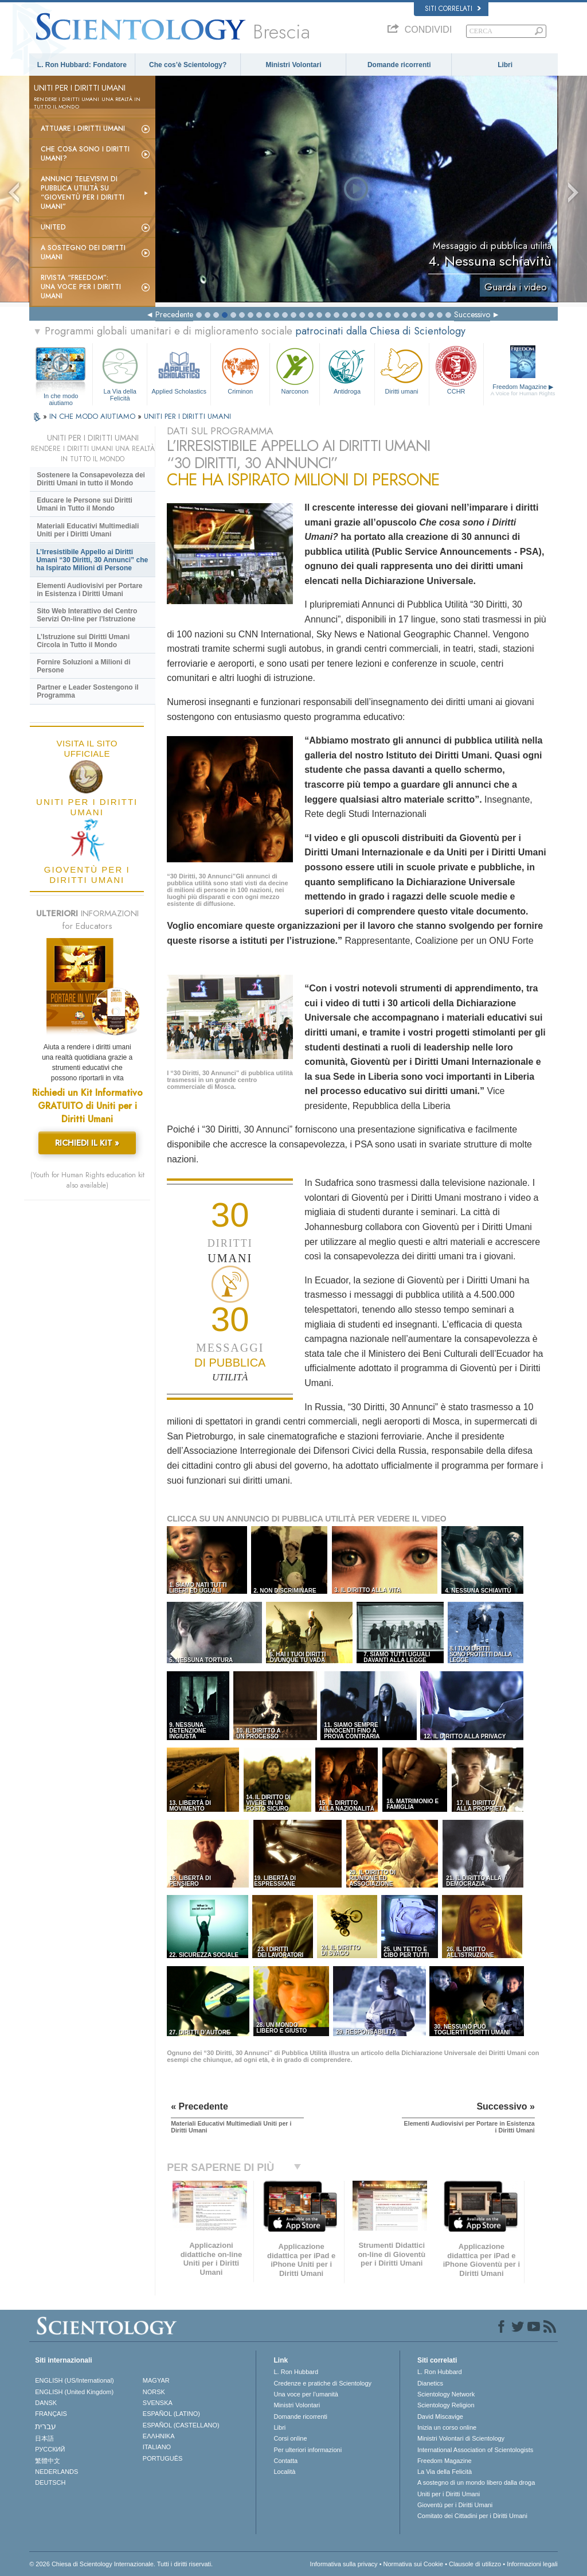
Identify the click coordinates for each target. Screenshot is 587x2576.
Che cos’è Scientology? (187, 65)
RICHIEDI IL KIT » (87, 1143)
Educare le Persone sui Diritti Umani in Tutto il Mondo (84, 504)
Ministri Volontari (293, 65)
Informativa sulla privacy (344, 2564)
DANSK (46, 2402)
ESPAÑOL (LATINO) (171, 2413)
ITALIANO (157, 2446)
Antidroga (347, 370)
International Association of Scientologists (475, 2449)
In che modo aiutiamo (61, 396)
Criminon (240, 370)
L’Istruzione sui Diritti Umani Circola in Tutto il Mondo (83, 641)
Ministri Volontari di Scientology (460, 2438)
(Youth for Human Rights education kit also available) (87, 1180)
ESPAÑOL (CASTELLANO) (181, 2425)
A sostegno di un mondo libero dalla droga (476, 2482)
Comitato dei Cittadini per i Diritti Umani (472, 2515)
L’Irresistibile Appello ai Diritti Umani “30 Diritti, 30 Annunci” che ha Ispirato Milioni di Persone (92, 560)
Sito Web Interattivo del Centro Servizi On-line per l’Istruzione (87, 615)
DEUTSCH (50, 2482)
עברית (45, 2426)
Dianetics (430, 2383)
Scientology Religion (446, 2405)
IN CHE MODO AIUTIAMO (93, 416)
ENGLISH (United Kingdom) (74, 2391)
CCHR (456, 370)
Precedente (174, 314)
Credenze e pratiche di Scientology (322, 2383)
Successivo (472, 314)
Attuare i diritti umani (83, 128)
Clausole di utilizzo (475, 2564)
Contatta (285, 2460)
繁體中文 (47, 2460)
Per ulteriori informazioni (307, 2449)
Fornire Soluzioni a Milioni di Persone (83, 666)
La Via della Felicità (120, 372)
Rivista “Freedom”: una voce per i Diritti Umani (81, 287)
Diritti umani (402, 370)
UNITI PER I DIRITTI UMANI (187, 416)
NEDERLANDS (56, 2471)
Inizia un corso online (446, 2427)
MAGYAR (156, 2380)
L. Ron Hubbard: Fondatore (82, 65)
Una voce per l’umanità (305, 2394)
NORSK (154, 2391)
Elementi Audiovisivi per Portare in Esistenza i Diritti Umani (89, 590)
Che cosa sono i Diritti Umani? (85, 154)
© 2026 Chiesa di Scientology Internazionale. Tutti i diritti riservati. (121, 2564)
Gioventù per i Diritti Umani (454, 2504)
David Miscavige (440, 2416)
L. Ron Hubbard (295, 2371)
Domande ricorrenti (399, 65)
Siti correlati (453, 8)
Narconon (294, 370)
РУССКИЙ (50, 2449)
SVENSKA (158, 2402)
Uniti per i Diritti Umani (448, 2494)
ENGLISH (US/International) (74, 2380)
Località (284, 2471)
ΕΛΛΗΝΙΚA (159, 2436)
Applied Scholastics (179, 370)
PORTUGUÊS (162, 2458)
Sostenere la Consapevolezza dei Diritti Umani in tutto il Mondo (91, 479)
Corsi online (290, 2438)
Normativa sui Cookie (413, 2564)
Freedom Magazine (523, 390)
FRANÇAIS (51, 2413)
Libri (505, 65)
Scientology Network (446, 2394)
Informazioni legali (532, 2564)
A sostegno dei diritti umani (83, 252)
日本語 (44, 2438)
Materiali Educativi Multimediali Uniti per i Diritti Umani (88, 530)
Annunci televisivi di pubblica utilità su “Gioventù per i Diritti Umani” (82, 193)
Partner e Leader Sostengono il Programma (87, 691)
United (53, 227)
